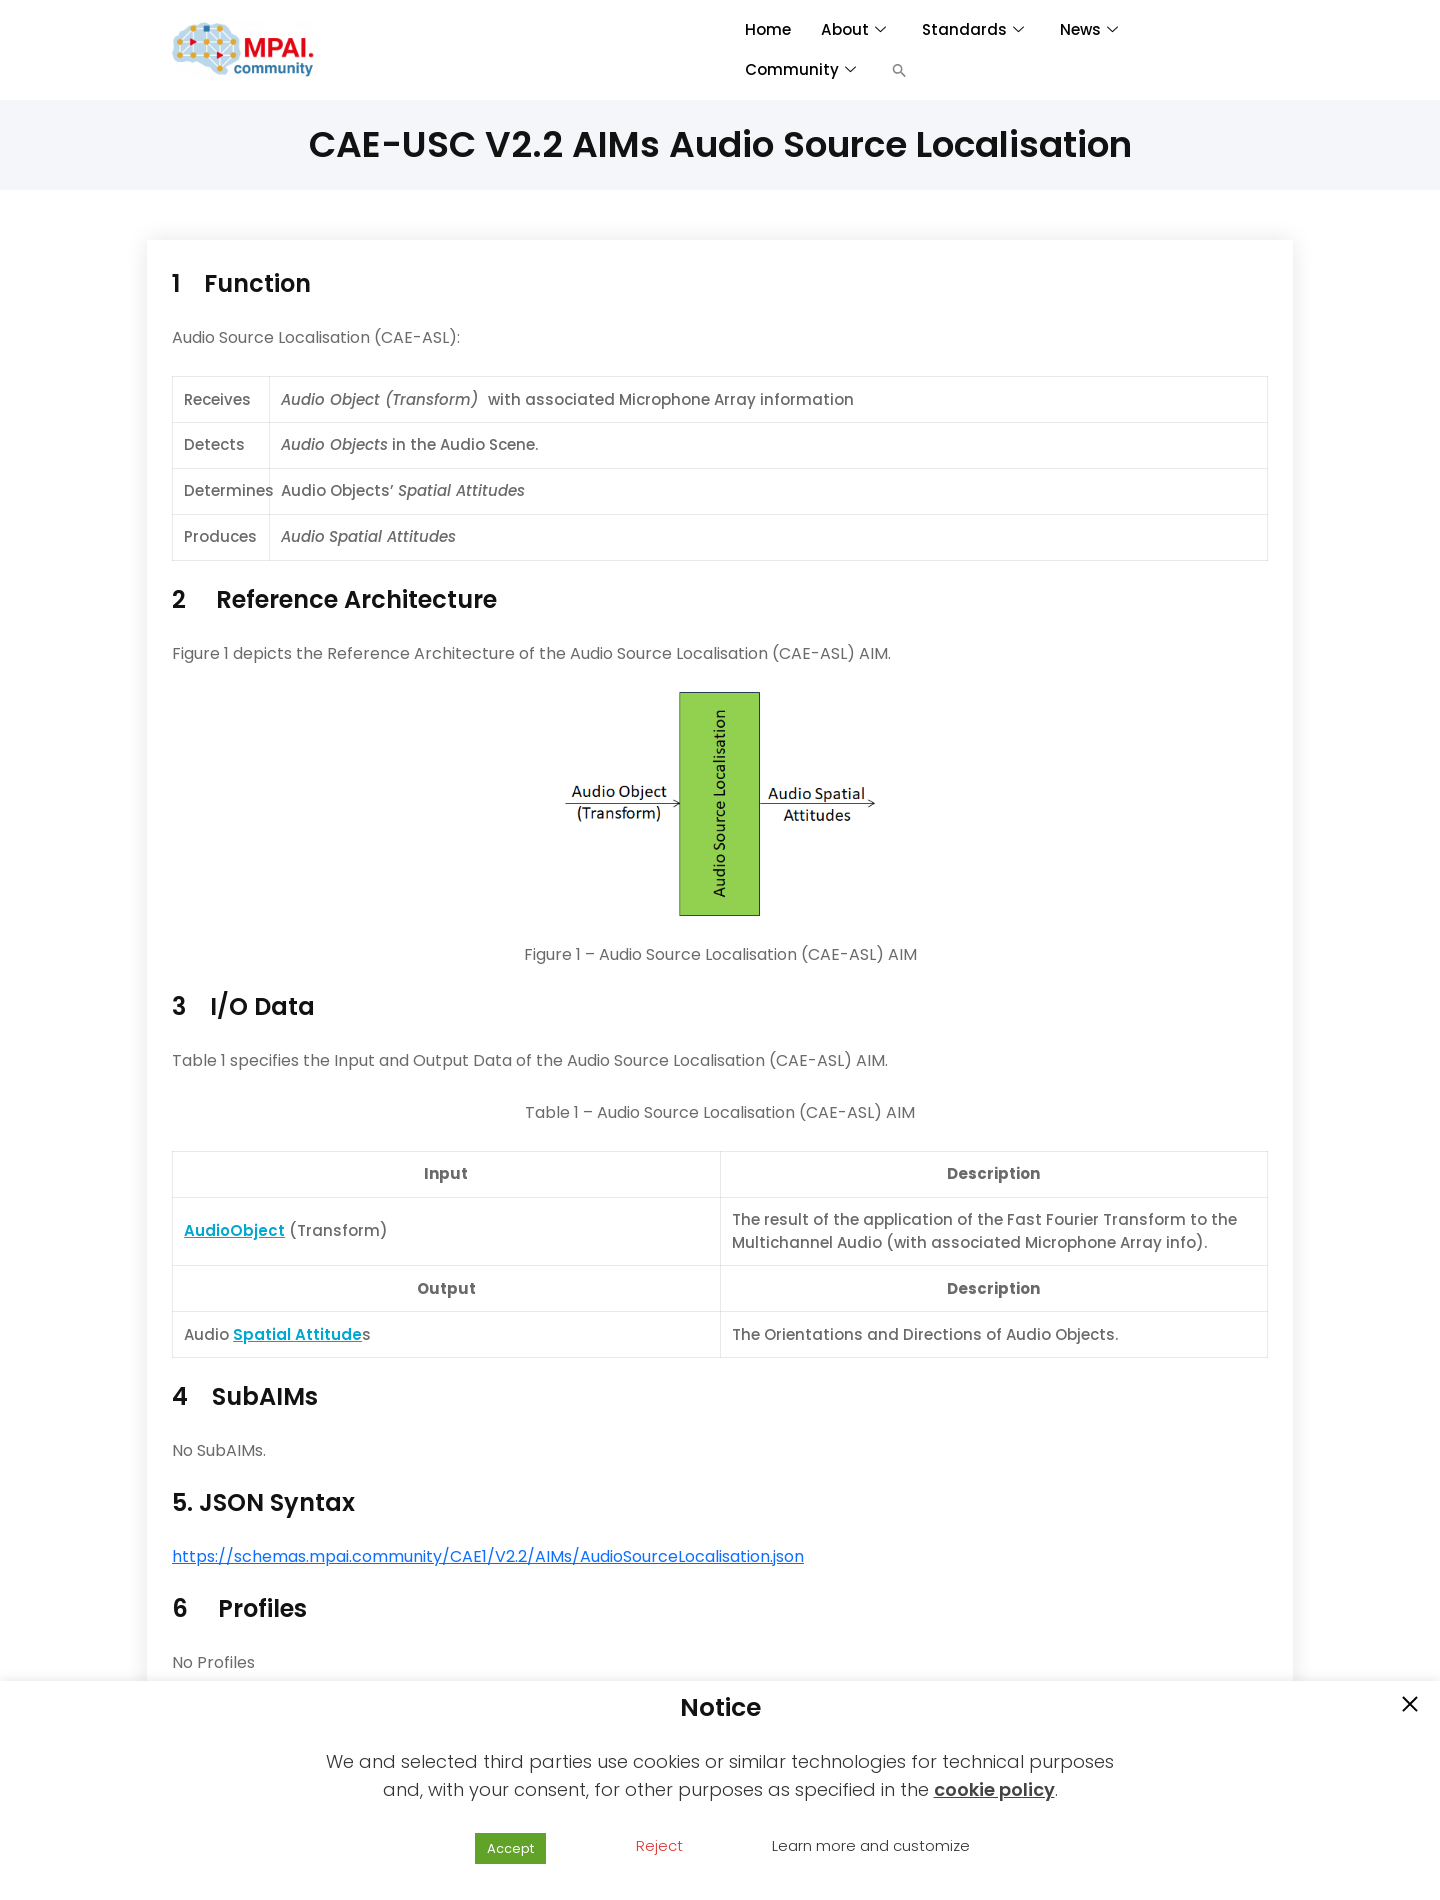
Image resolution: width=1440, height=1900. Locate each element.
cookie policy (994, 1789)
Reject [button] (659, 1845)
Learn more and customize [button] (871, 1845)
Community (800, 69)
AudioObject (234, 1230)
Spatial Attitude (297, 1334)
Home (767, 29)
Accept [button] (510, 1848)
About (852, 29)
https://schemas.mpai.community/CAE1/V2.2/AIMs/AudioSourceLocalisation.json (488, 1556)
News (1087, 29)
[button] (899, 70)
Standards (971, 29)
